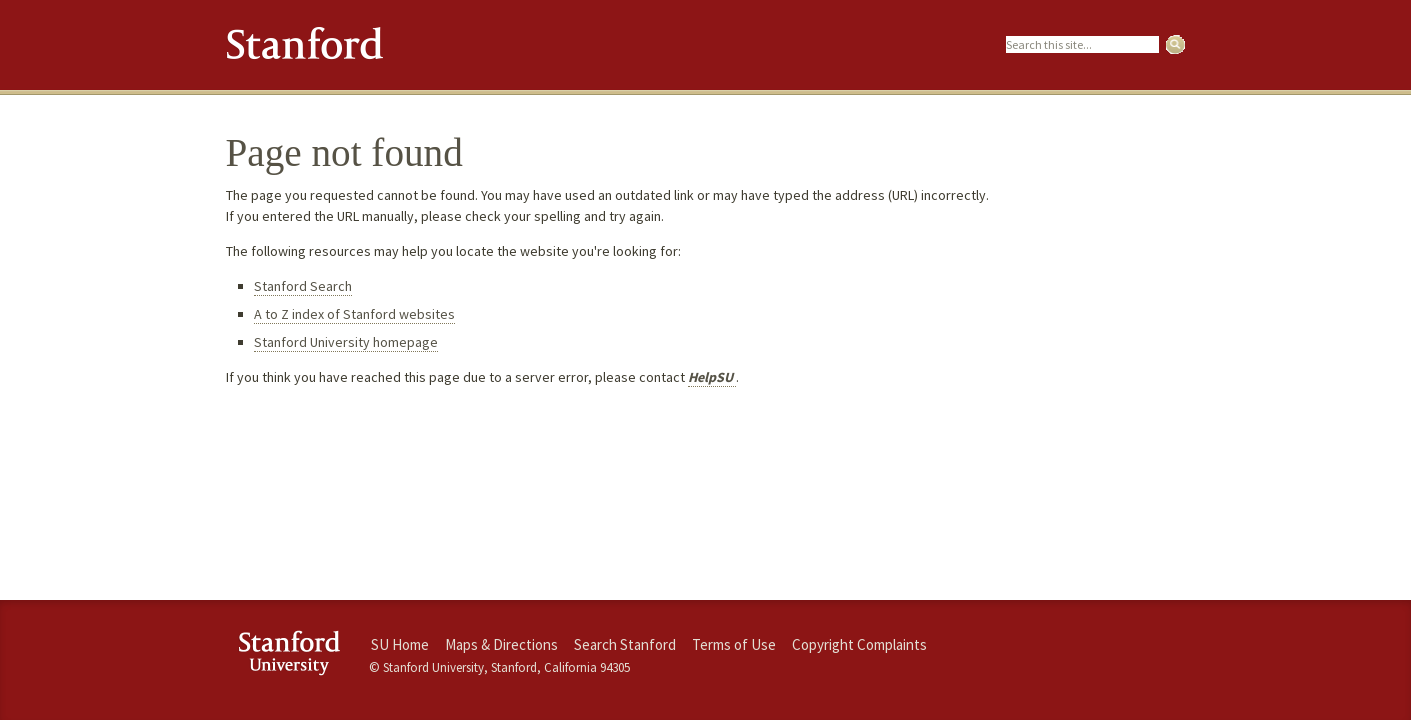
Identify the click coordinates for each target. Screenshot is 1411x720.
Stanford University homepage (346, 342)
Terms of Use (734, 644)
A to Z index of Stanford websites (354, 314)
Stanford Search (303, 286)
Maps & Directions (501, 644)
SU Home (400, 644)
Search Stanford (625, 644)
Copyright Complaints (859, 644)
